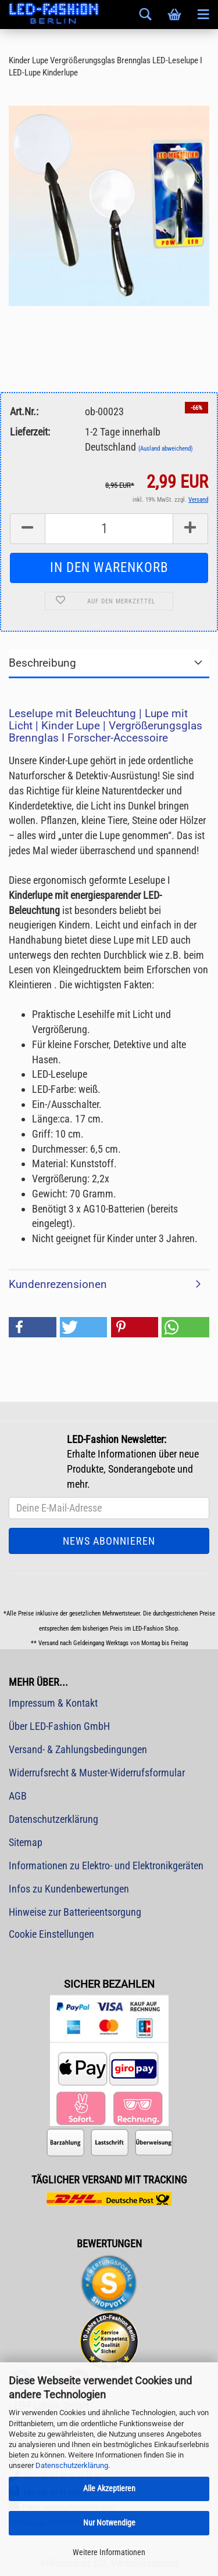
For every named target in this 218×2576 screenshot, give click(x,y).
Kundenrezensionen (58, 1284)
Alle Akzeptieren (109, 2488)
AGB (18, 1796)
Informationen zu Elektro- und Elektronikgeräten (106, 1865)
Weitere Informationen (109, 2552)
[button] (32, 1327)
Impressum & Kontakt (53, 1703)
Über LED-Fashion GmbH (59, 1726)
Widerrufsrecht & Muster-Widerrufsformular (97, 1772)
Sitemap (25, 1842)
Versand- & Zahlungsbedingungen (78, 1749)
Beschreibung (42, 663)
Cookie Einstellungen (51, 1934)
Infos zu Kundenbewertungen (69, 1889)
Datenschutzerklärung (71, 2465)
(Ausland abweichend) (165, 448)
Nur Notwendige (109, 2522)
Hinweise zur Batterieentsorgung (75, 1912)
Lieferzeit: (30, 432)
